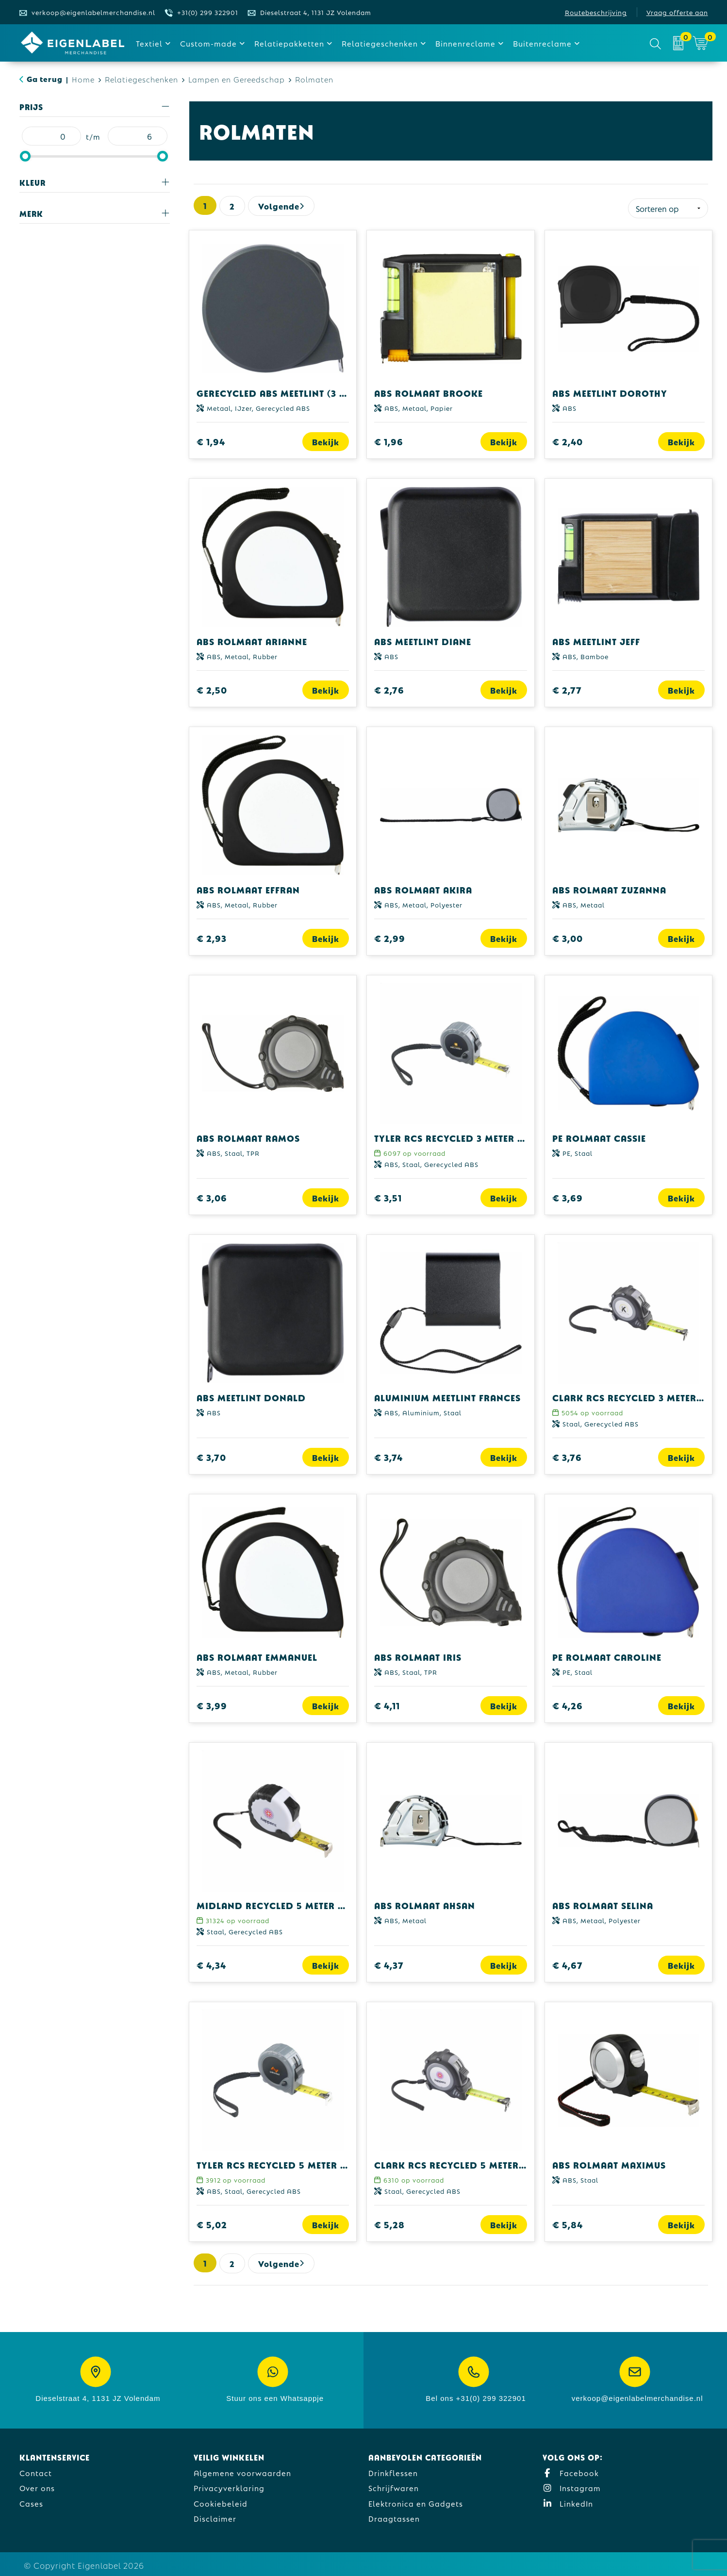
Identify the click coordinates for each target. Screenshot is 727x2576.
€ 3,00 (567, 935)
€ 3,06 (212, 1195)
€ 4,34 (211, 1962)
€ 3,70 (211, 1454)
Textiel (149, 43)
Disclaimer (215, 2516)
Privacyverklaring (229, 2485)
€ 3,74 (388, 1454)
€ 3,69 (567, 1195)
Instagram (572, 2485)
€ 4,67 (567, 1962)
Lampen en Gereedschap (236, 79)
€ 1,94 (211, 439)
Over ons (37, 2485)
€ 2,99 (389, 935)
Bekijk (325, 439)
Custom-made (208, 43)
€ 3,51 (388, 1195)
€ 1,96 (388, 439)
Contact (35, 2470)
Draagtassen (394, 2516)
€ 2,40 (567, 439)
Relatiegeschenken (380, 43)
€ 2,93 (212, 935)
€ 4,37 (389, 1962)
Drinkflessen (393, 2470)
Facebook (571, 2470)
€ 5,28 (389, 2222)
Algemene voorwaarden (242, 2470)
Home (83, 79)
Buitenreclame (542, 43)
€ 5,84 (567, 2222)
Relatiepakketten (289, 43)
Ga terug (45, 78)
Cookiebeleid (221, 2500)
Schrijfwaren (393, 2485)
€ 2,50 (212, 687)
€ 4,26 (567, 1703)
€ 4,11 (387, 1703)
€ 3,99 (212, 1703)
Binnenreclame (465, 43)
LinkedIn (568, 2500)
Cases (31, 2500)
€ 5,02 (212, 2222)
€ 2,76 (389, 687)
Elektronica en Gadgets (415, 2500)
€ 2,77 (567, 687)
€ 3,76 (567, 1454)
